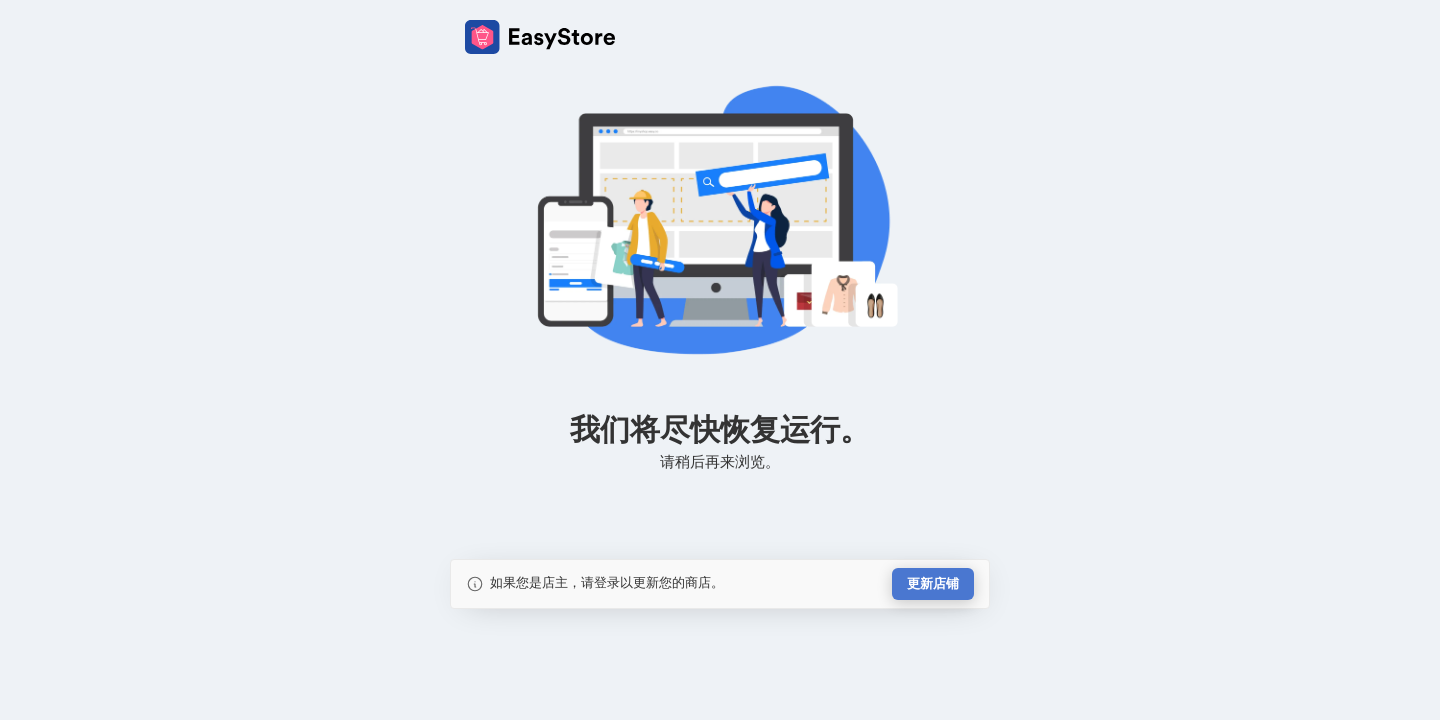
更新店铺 (933, 583)
